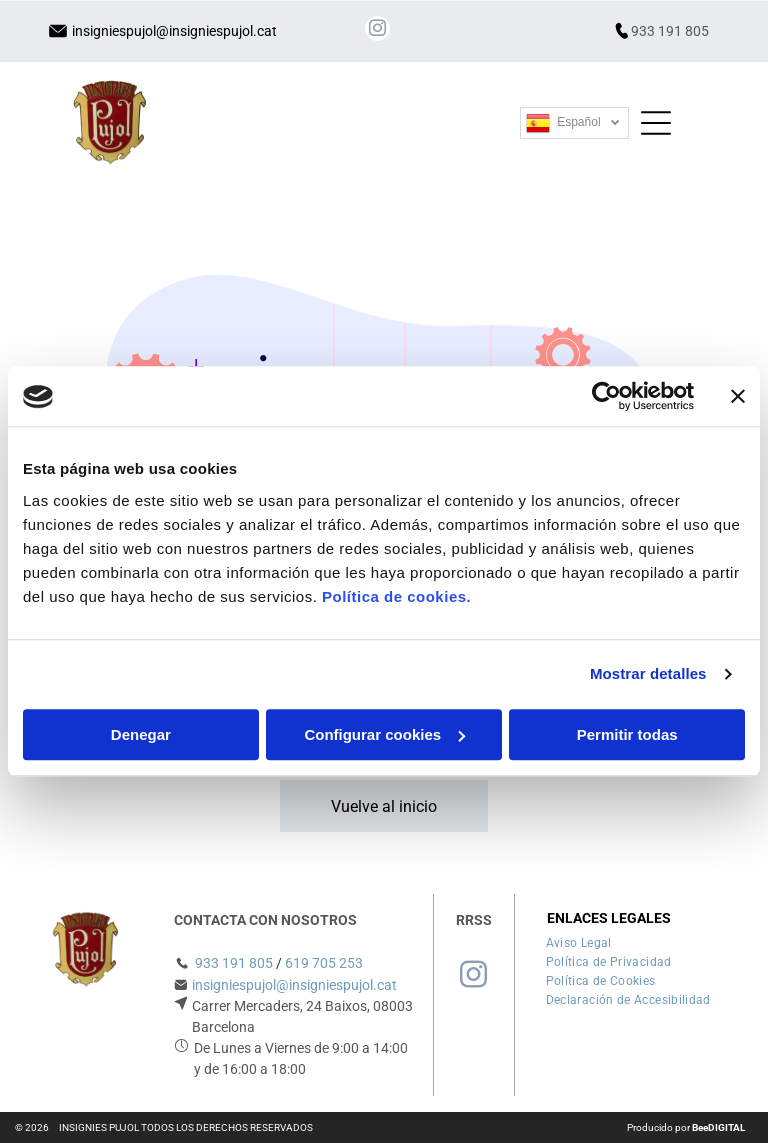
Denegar (141, 734)
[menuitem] (579, 940)
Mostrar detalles (648, 674)
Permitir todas (627, 734)
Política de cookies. (396, 596)
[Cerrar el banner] (738, 397)
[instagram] (377, 31)
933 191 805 (670, 31)
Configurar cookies (384, 734)
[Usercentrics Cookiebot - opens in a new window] (606, 397)
